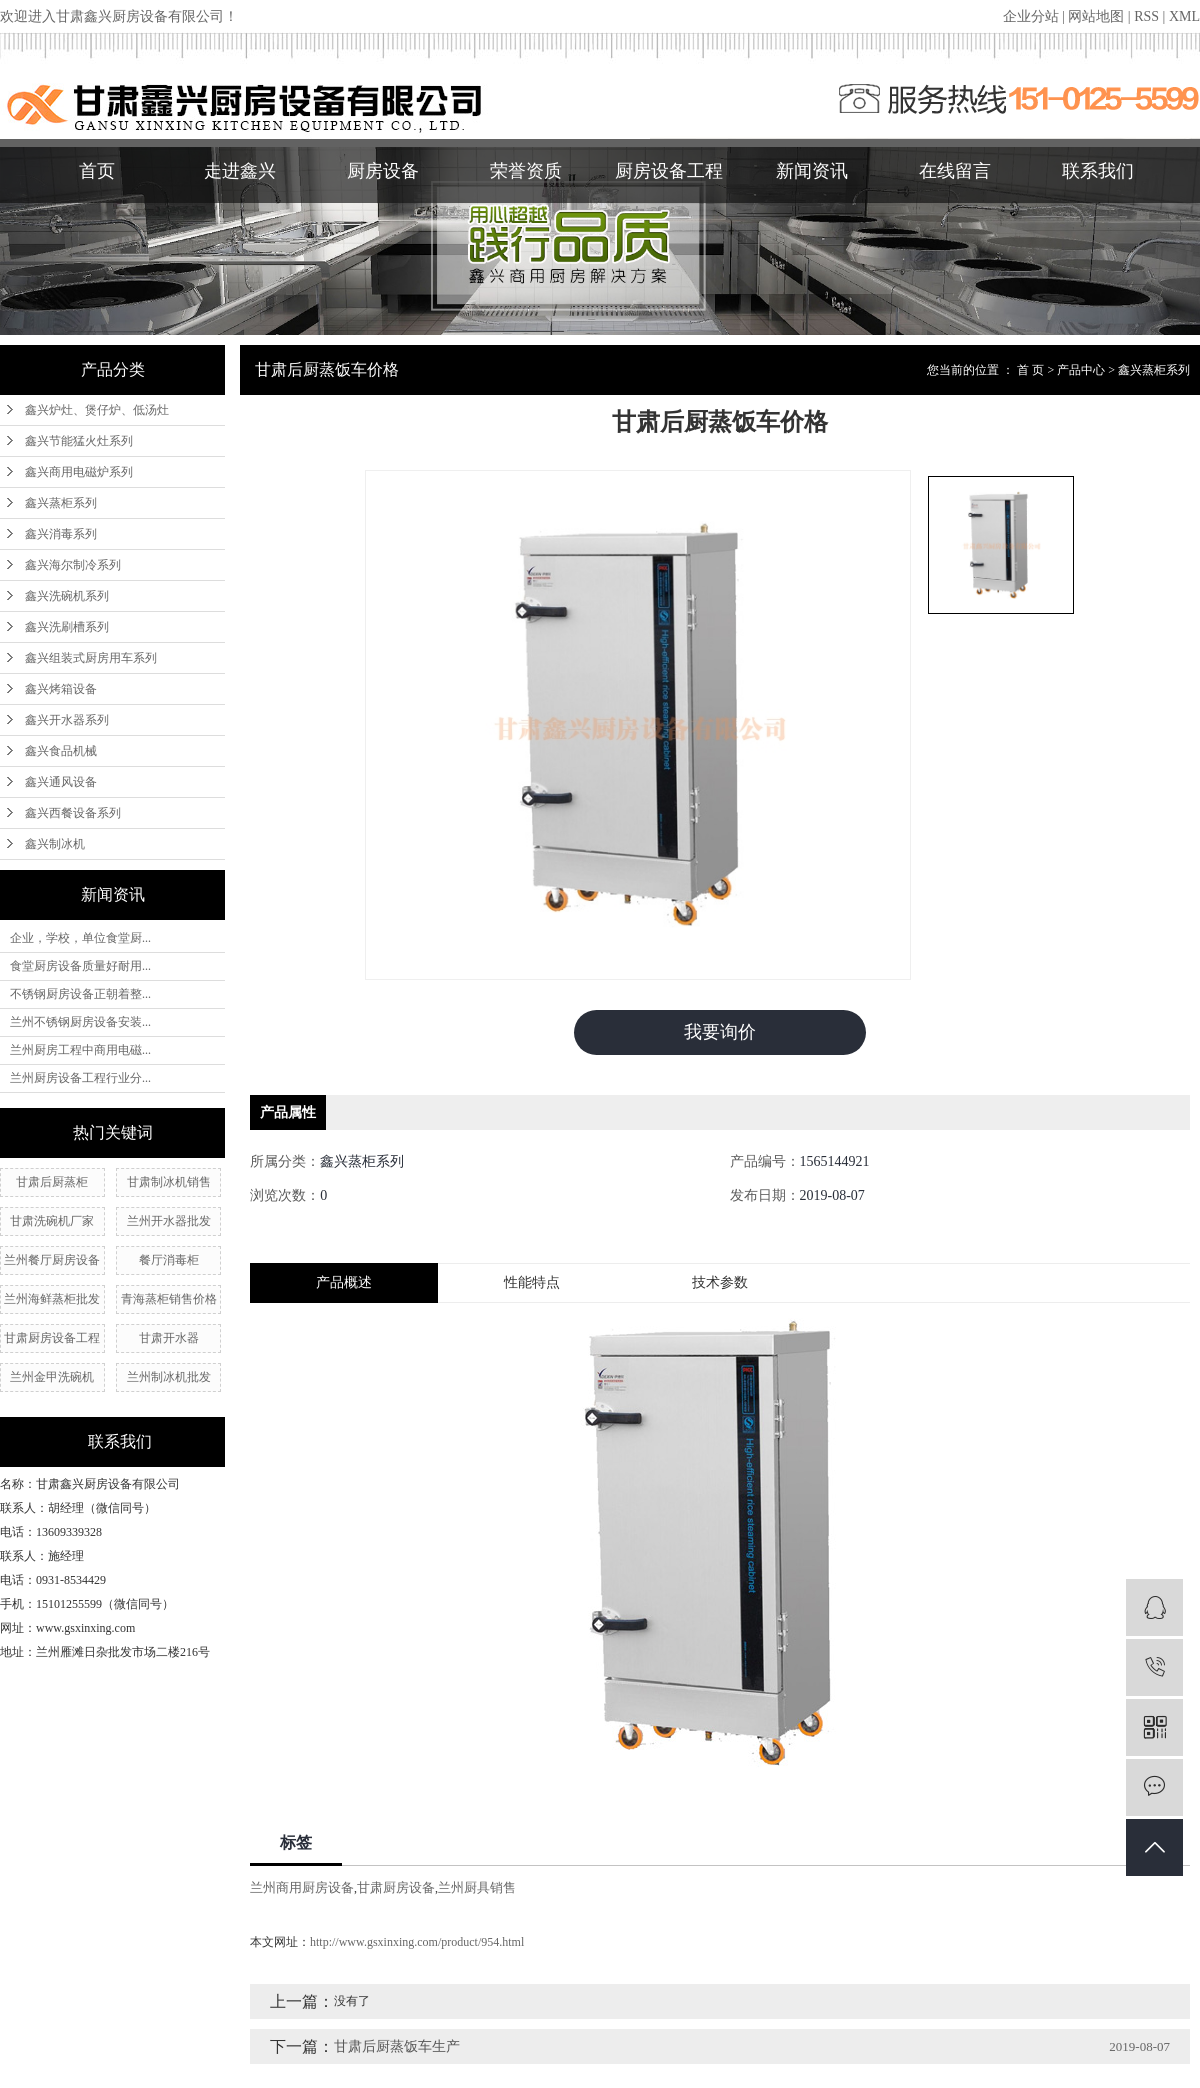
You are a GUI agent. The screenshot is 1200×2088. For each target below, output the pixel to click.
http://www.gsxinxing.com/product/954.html (417, 1942)
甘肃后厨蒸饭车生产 (397, 2046)
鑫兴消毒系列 (61, 534)
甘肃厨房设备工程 (52, 1338)
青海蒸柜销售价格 (169, 1299)
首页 (97, 171)
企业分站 (1031, 16)
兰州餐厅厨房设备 (52, 1260)
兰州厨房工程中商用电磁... (80, 1050)
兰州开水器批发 (169, 1221)
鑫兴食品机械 (61, 751)
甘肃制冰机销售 (169, 1182)
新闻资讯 (812, 171)
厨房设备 (383, 171)
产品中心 (1081, 370)
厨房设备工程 (669, 171)
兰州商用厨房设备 (302, 1887)
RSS (1146, 16)
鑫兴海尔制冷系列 (73, 565)
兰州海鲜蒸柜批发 (52, 1299)
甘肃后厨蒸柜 (52, 1182)
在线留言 (955, 171)
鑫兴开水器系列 (67, 720)
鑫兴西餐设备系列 (73, 813)
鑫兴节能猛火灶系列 (79, 441)
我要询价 (720, 1032)
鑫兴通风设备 (61, 782)
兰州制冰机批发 (169, 1377)
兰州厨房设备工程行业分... (80, 1078)
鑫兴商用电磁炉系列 (79, 472)
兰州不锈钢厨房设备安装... (80, 1022)
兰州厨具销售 (477, 1887)
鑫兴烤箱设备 (61, 689)
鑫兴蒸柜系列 (61, 503)
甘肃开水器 (169, 1338)
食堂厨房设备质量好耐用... (80, 966)
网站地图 (1096, 16)
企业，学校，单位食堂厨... (80, 938)
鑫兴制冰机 (55, 844)
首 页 (1030, 370)
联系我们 (1098, 171)
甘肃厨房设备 (396, 1887)
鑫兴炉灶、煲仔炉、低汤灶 (97, 410)
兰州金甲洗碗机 (52, 1377)
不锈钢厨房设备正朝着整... (80, 994)
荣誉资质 (526, 171)
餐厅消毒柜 (169, 1260)
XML (1184, 16)
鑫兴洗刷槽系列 (67, 627)
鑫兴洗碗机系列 (67, 596)
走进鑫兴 (240, 171)
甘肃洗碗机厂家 (52, 1221)
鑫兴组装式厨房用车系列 (91, 658)
